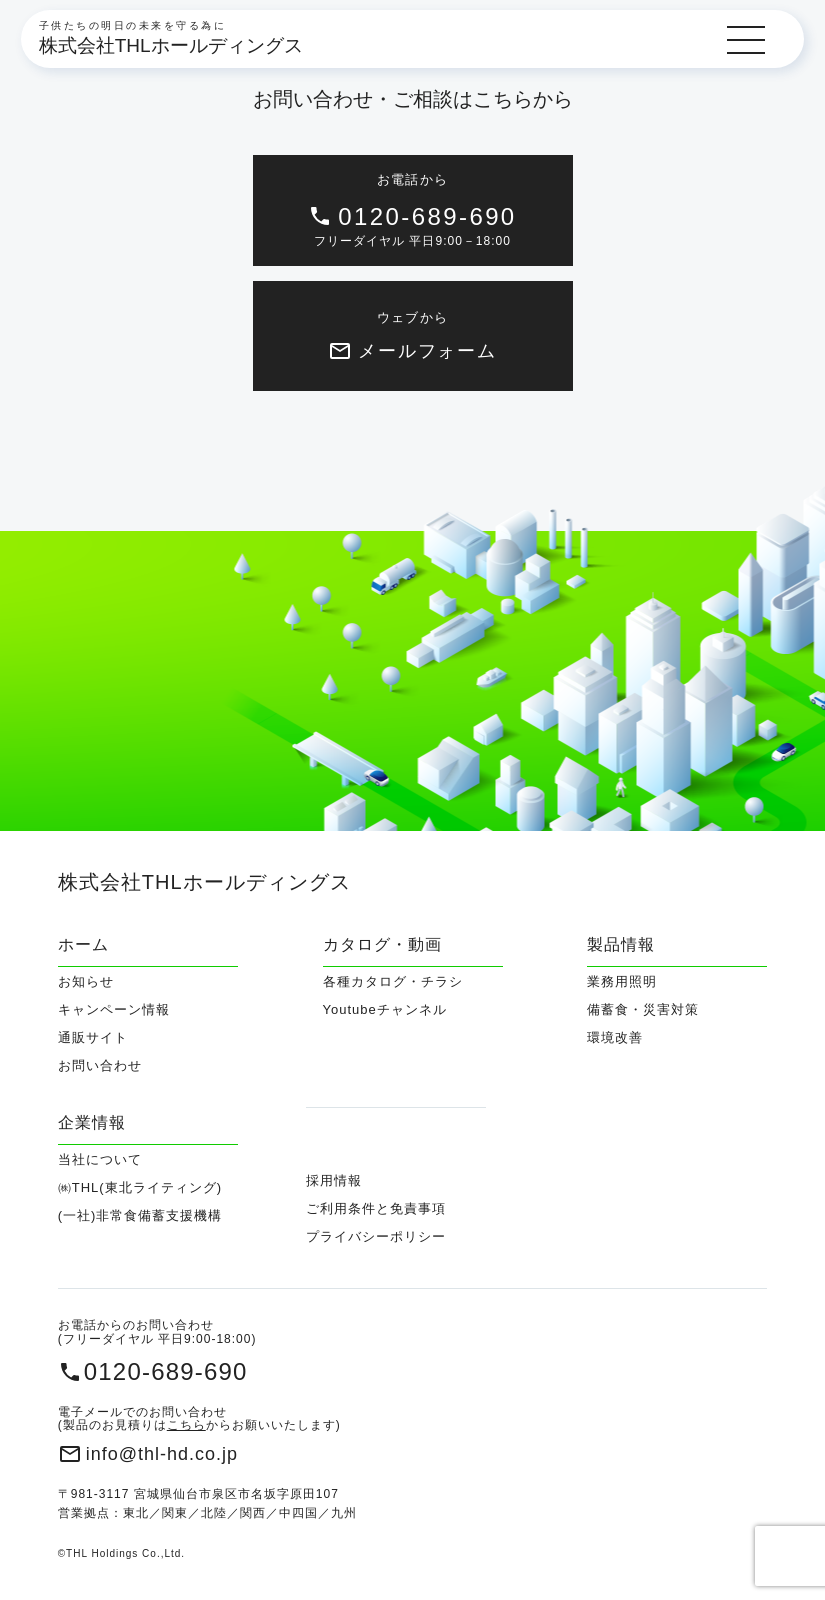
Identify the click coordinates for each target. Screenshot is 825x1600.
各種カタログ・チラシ (393, 982)
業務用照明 (622, 982)
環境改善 (615, 1038)
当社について (100, 1160)
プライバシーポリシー (376, 1236)
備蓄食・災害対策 (643, 1010)
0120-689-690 (166, 1371)
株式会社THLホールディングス (171, 45)
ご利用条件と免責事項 (376, 1208)
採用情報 (334, 1180)
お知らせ (86, 982)
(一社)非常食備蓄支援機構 (140, 1216)
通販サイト (93, 1038)
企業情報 (92, 1122)
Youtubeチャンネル (385, 1010)
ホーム (83, 944)
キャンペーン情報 (114, 1010)
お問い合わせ (100, 1066)
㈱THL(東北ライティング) (140, 1188)
